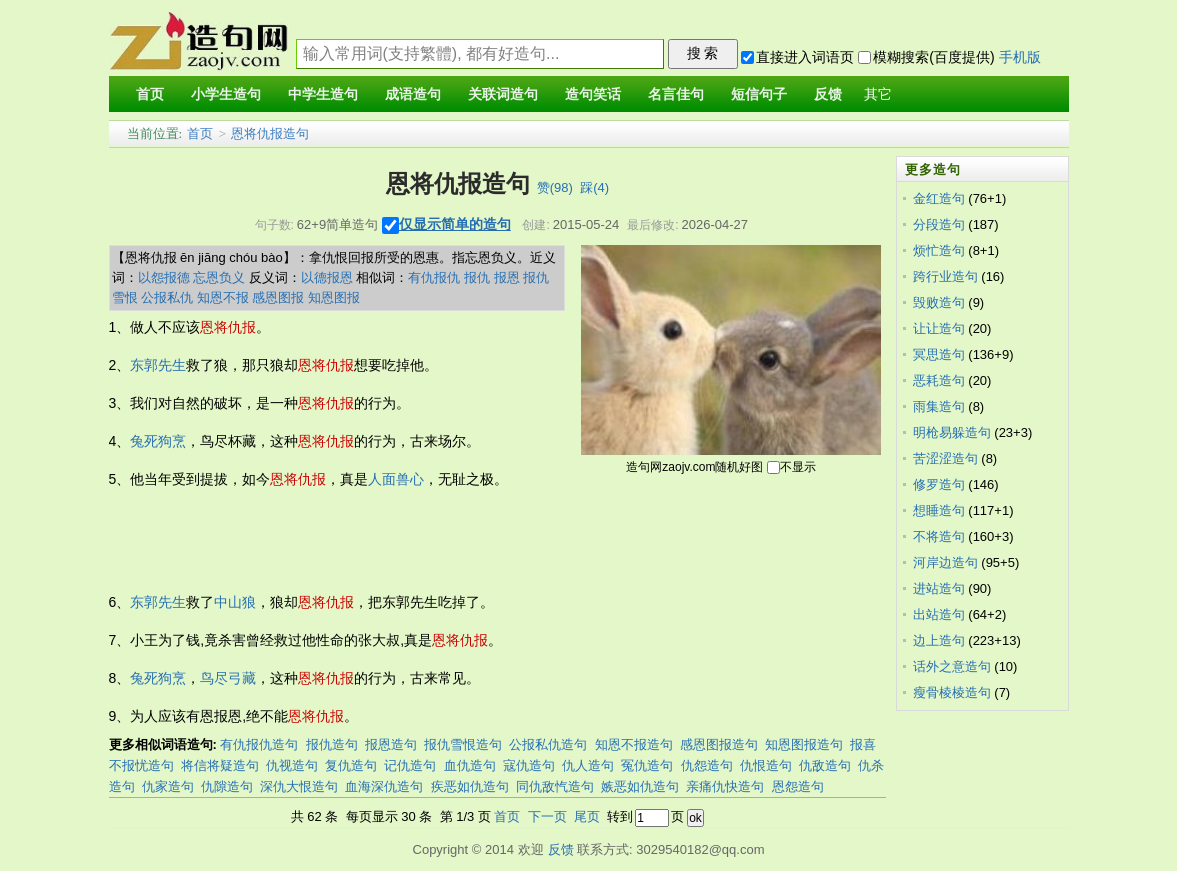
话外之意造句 (952, 666)
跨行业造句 (945, 276)
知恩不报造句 (634, 744)
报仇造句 (332, 744)
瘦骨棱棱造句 (952, 692)
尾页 (587, 816)
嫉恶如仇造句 (640, 786)
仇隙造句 (227, 786)
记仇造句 (410, 765)
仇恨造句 (766, 765)
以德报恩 (327, 277)
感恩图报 (278, 297)
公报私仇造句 (548, 744)
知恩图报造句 (804, 744)
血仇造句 (470, 765)
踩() (594, 187)
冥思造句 (939, 354)
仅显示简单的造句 (455, 224)
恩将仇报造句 (270, 133)
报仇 (477, 277)
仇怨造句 (707, 765)
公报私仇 (167, 297)
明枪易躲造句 (952, 432)
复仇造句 (351, 765)
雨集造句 (939, 406)
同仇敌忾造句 (555, 786)
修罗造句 (939, 484)
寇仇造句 (529, 765)
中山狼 (235, 602)
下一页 (547, 816)
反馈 (561, 849)
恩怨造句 (798, 786)
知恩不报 (223, 297)
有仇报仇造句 (259, 744)
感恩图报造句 (719, 744)
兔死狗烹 (158, 441)
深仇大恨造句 (299, 786)
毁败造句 (939, 302)
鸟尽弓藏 (228, 678)
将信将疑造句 (220, 765)
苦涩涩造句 (945, 458)
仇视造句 (292, 765)
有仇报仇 (434, 277)
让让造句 (939, 328)
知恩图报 (334, 297)
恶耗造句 (939, 380)
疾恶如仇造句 (470, 786)
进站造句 (939, 588)
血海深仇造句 (384, 786)
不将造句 (939, 536)
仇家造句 (168, 786)
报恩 (507, 277)
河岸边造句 (945, 562)
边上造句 (939, 640)
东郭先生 (158, 365)
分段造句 (939, 224)
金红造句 (939, 198)
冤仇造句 (647, 765)
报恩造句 (391, 744)
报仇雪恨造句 (463, 744)
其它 (878, 94)
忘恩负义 (219, 277)
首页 (200, 133)
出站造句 (939, 614)
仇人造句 (588, 765)
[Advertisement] (473, 541)
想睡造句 (939, 510)
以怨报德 (164, 277)
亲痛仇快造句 (725, 786)
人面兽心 (396, 479)
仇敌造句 (825, 765)
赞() (555, 187)
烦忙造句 (939, 250)
